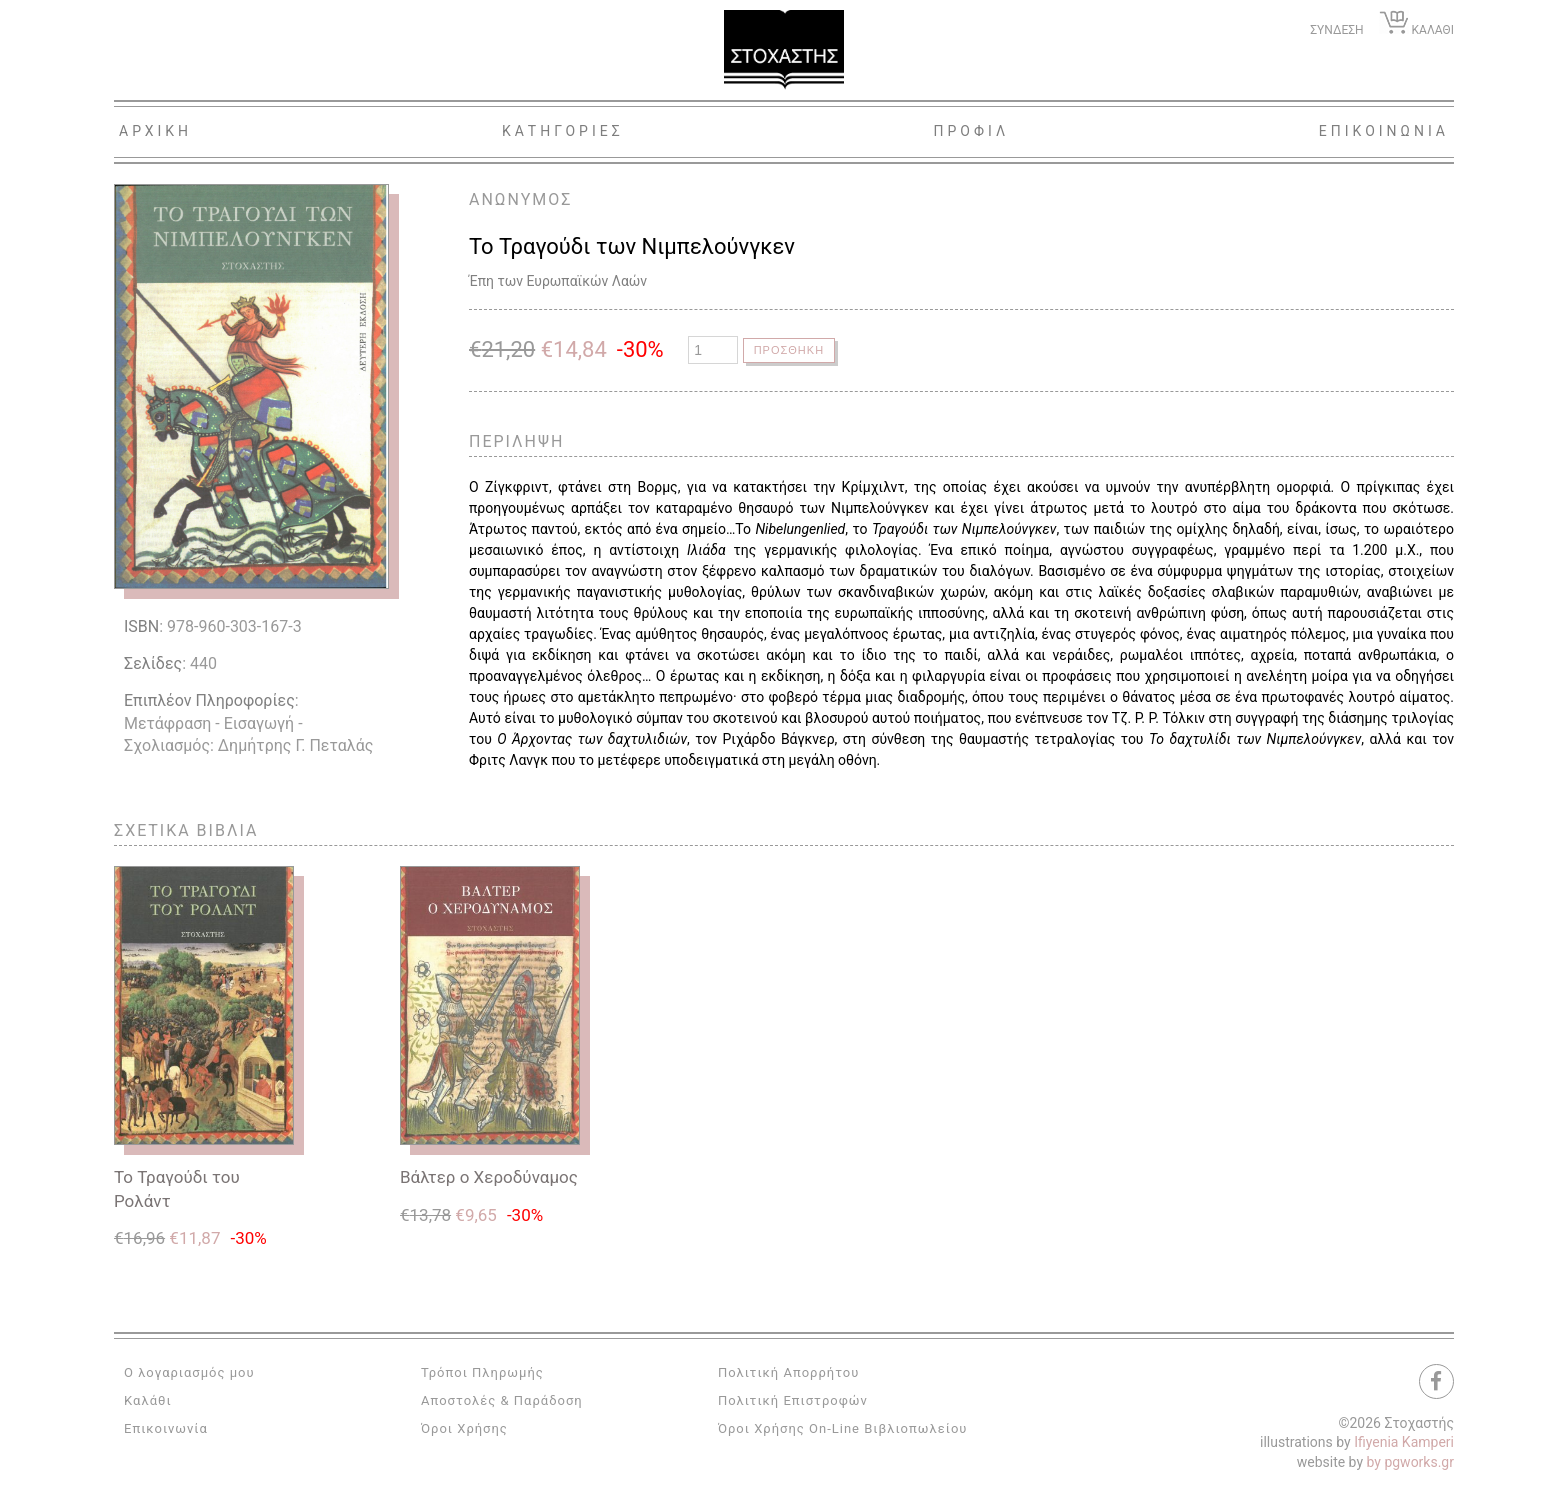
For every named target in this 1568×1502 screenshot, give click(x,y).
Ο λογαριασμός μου (189, 1372)
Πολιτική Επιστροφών (793, 1400)
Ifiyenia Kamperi (1404, 1442)
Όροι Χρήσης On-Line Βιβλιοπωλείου (843, 1428)
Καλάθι (148, 1400)
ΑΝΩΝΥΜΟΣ (520, 199)
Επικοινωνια (1384, 131)
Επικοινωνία (166, 1428)
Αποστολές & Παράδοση (502, 1400)
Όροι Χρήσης (464, 1428)
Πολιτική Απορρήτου (788, 1372)
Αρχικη (155, 131)
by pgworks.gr (1410, 1462)
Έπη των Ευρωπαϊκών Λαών (558, 281)
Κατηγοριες (563, 131)
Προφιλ (971, 131)
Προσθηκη (791, 350)
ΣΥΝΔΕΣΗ (1336, 30)
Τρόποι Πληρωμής (482, 1372)
